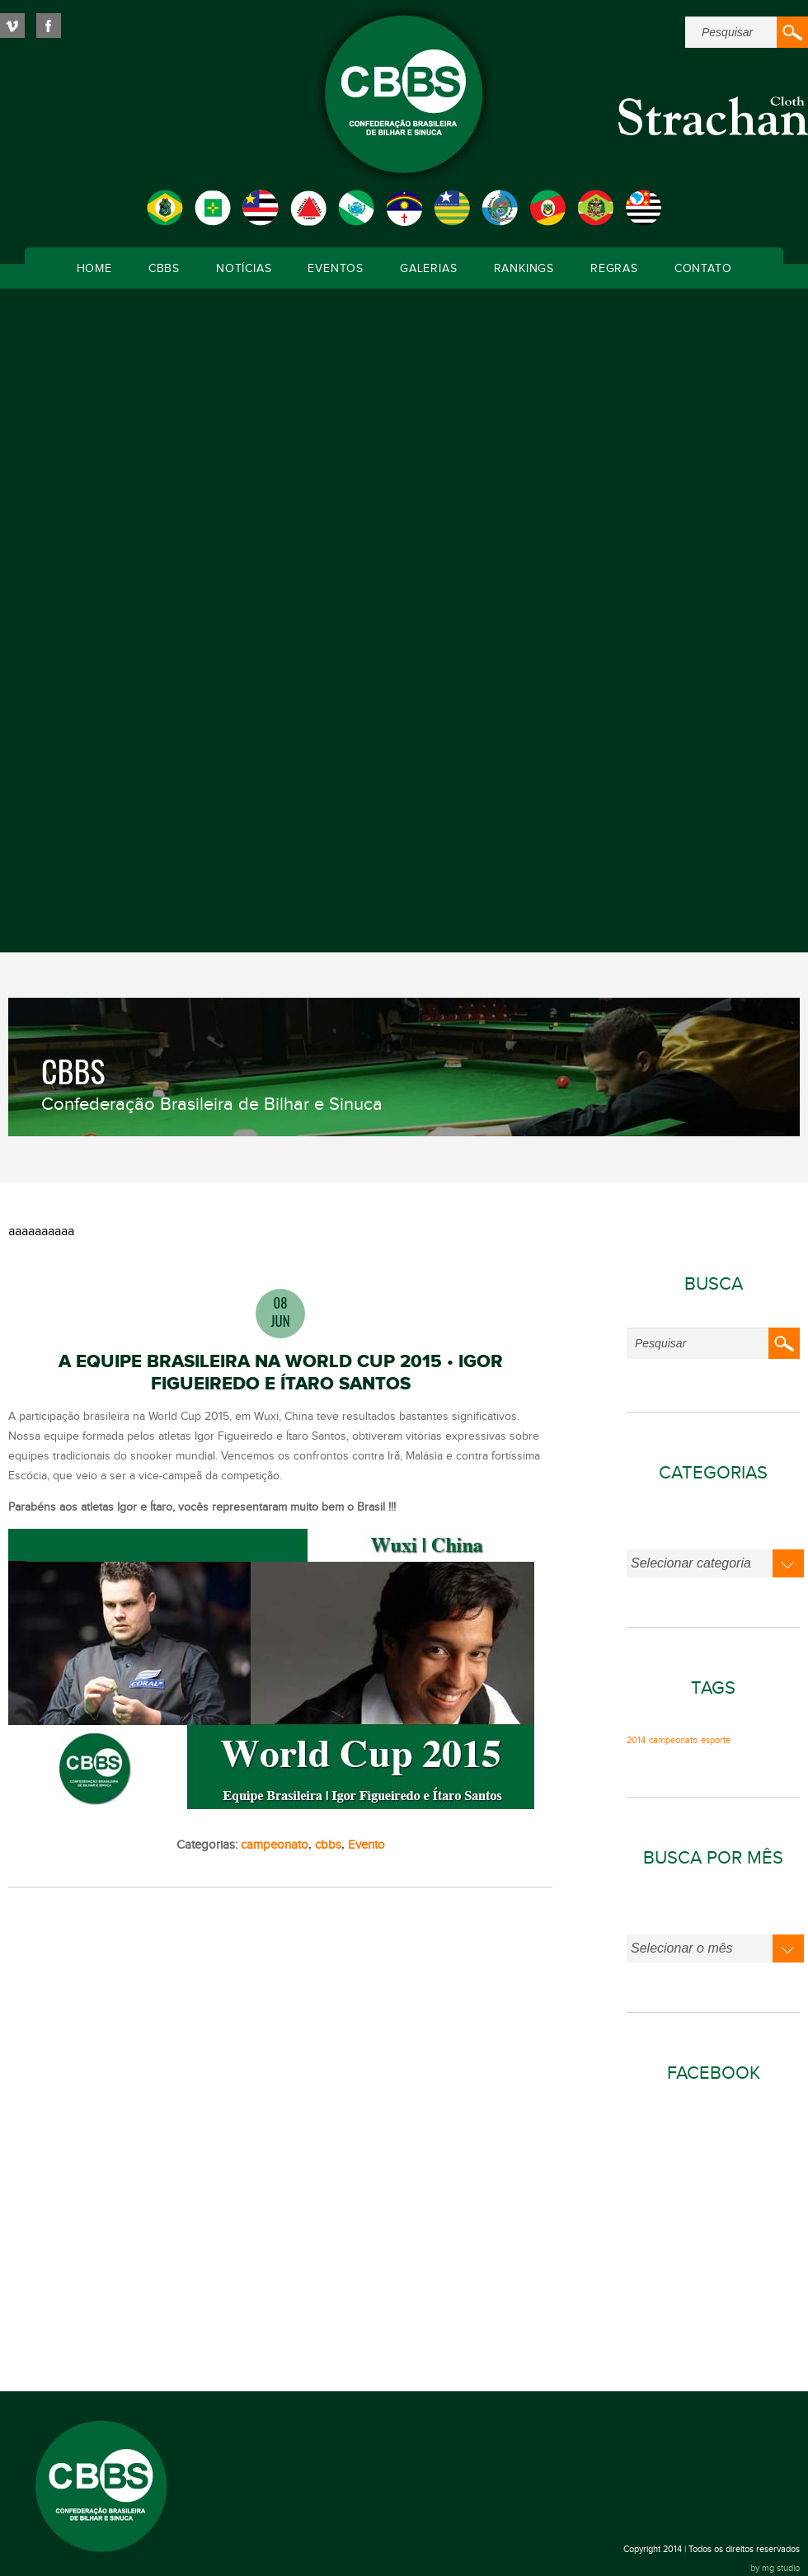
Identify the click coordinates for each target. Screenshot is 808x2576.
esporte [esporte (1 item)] (715, 1741)
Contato (703, 268)
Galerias (428, 268)
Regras (614, 268)
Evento (366, 1845)
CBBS (164, 268)
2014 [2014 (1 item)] (636, 1741)
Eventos (336, 268)
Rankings (524, 268)
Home (94, 268)
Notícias (243, 268)
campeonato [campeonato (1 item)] (673, 1741)
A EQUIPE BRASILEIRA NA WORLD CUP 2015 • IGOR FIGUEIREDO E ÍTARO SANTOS (281, 1373)
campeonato (274, 1845)
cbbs (328, 1845)
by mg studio (775, 2568)
